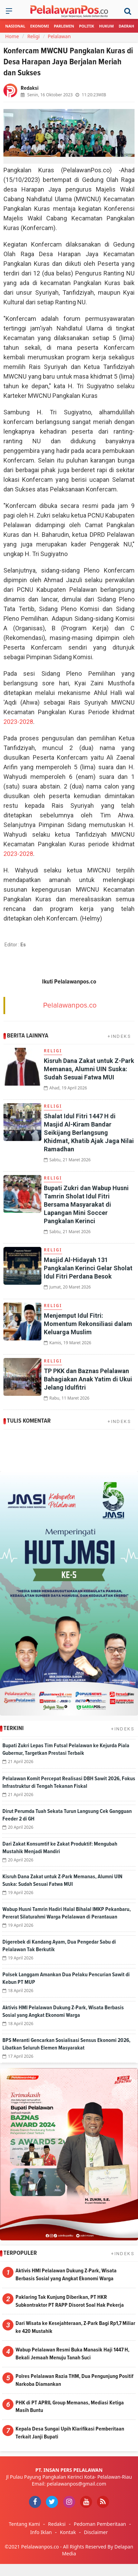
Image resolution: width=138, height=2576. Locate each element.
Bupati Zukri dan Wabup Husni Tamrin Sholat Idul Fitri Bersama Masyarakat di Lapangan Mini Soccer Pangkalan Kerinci (86, 1204)
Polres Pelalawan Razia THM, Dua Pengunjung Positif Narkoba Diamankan (75, 2380)
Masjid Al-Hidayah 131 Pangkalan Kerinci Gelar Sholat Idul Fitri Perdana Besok (88, 1268)
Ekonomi (39, 26)
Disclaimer (96, 2532)
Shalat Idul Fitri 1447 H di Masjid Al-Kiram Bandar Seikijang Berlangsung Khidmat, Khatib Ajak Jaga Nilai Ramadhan (89, 1132)
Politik (86, 26)
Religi (33, 36)
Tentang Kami (24, 2524)
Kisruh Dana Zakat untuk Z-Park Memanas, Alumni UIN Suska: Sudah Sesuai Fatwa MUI (89, 1069)
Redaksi (57, 2524)
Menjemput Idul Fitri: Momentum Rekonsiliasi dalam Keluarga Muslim (88, 1324)
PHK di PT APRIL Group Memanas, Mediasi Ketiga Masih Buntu (70, 2406)
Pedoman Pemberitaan (100, 2524)
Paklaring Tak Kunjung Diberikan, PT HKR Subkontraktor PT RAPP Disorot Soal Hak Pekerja (70, 2301)
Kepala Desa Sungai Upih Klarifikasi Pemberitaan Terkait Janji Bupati (70, 2432)
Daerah (126, 26)
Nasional (15, 26)
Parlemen (64, 26)
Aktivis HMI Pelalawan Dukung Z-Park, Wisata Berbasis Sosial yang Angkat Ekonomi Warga (66, 2274)
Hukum (106, 26)
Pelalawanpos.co (70, 1005)
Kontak (68, 2532)
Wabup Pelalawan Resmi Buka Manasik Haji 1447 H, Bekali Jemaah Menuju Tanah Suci (72, 2353)
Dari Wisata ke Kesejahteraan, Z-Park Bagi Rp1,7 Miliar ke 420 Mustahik (75, 2327)
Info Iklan (41, 2532)
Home (12, 36)
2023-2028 (18, 721)
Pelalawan (59, 36)
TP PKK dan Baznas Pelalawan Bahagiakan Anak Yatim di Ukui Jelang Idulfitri (88, 1379)
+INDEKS (119, 1036)
